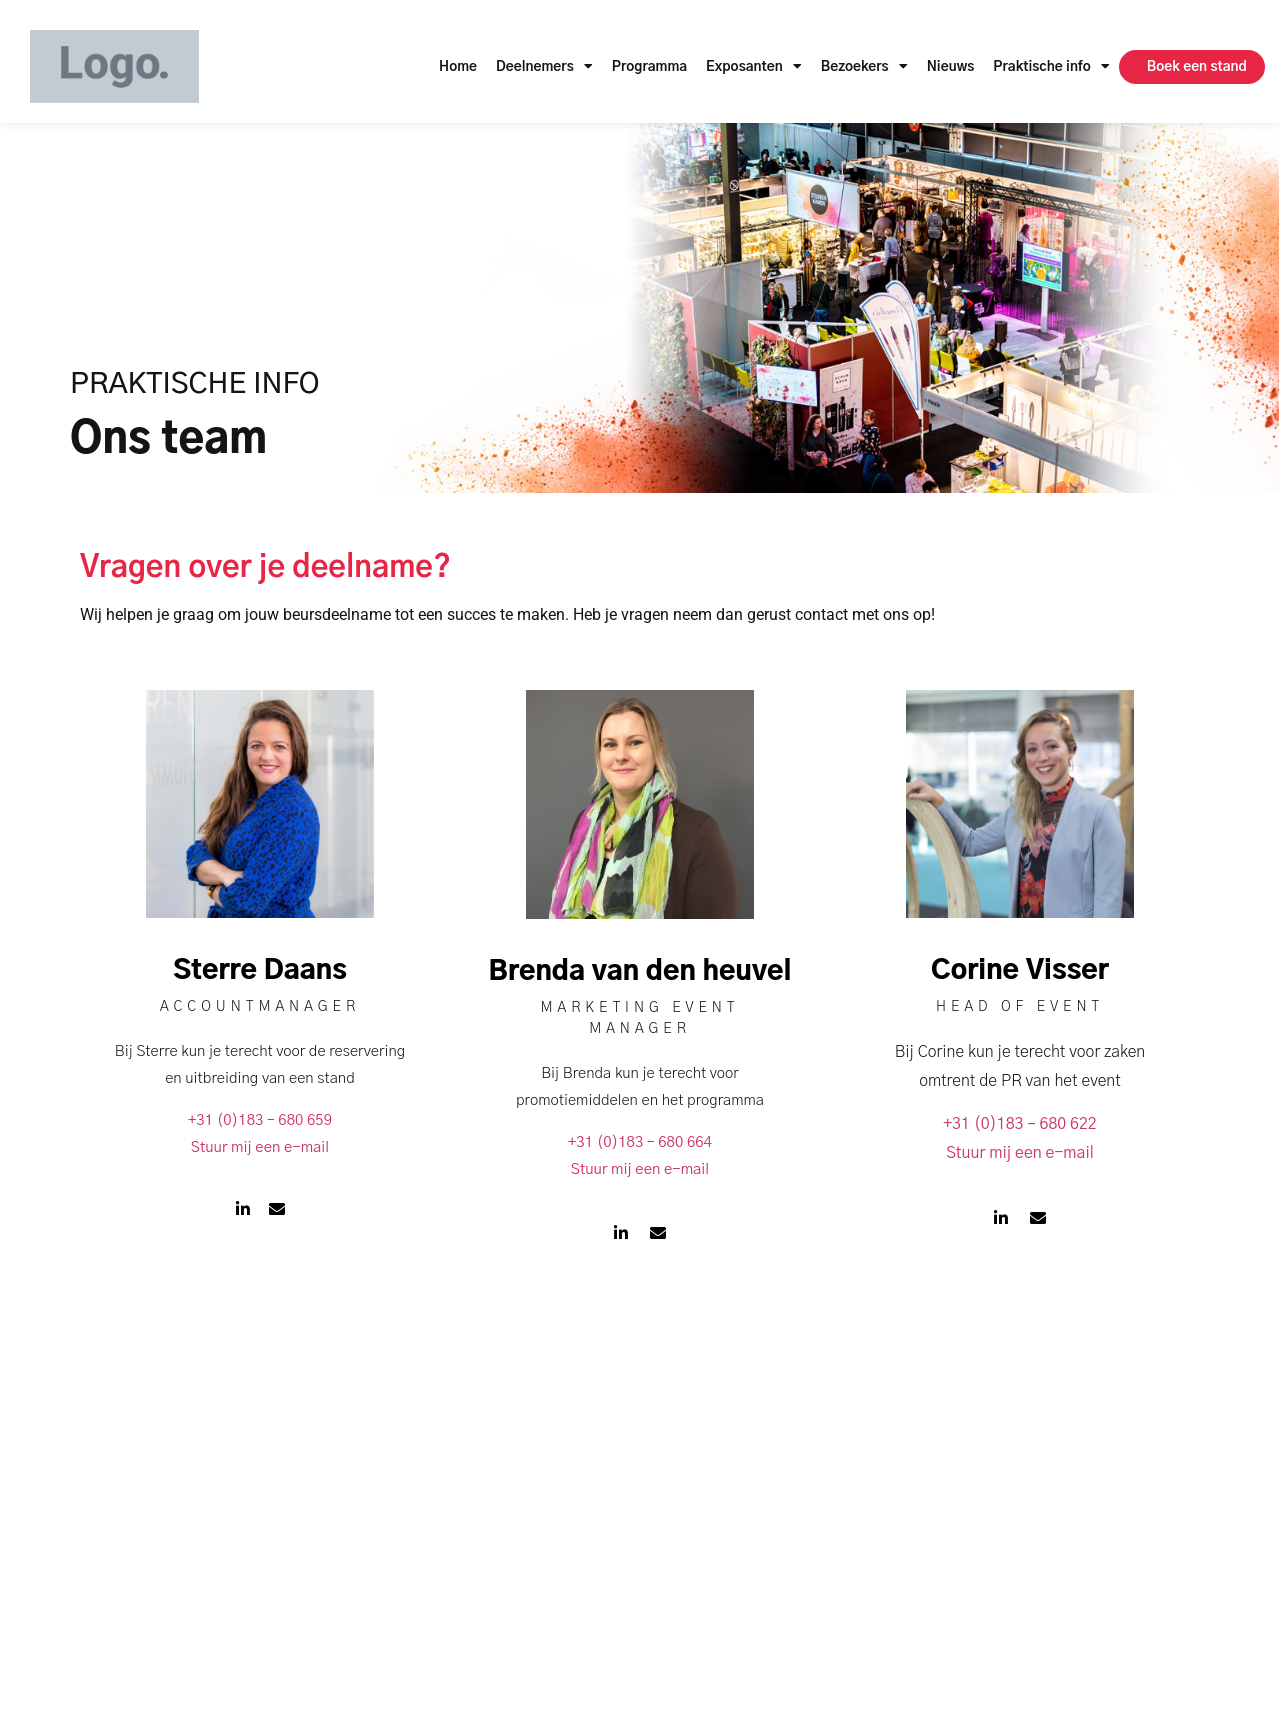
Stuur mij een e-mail (260, 1147)
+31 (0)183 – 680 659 (260, 1120)
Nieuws (951, 67)
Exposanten (754, 67)
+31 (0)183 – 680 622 (1020, 1124)
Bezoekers (864, 67)
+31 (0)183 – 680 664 (640, 1142)
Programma (649, 67)
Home (458, 67)
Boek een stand (1197, 67)
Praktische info (1051, 67)
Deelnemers (544, 67)
